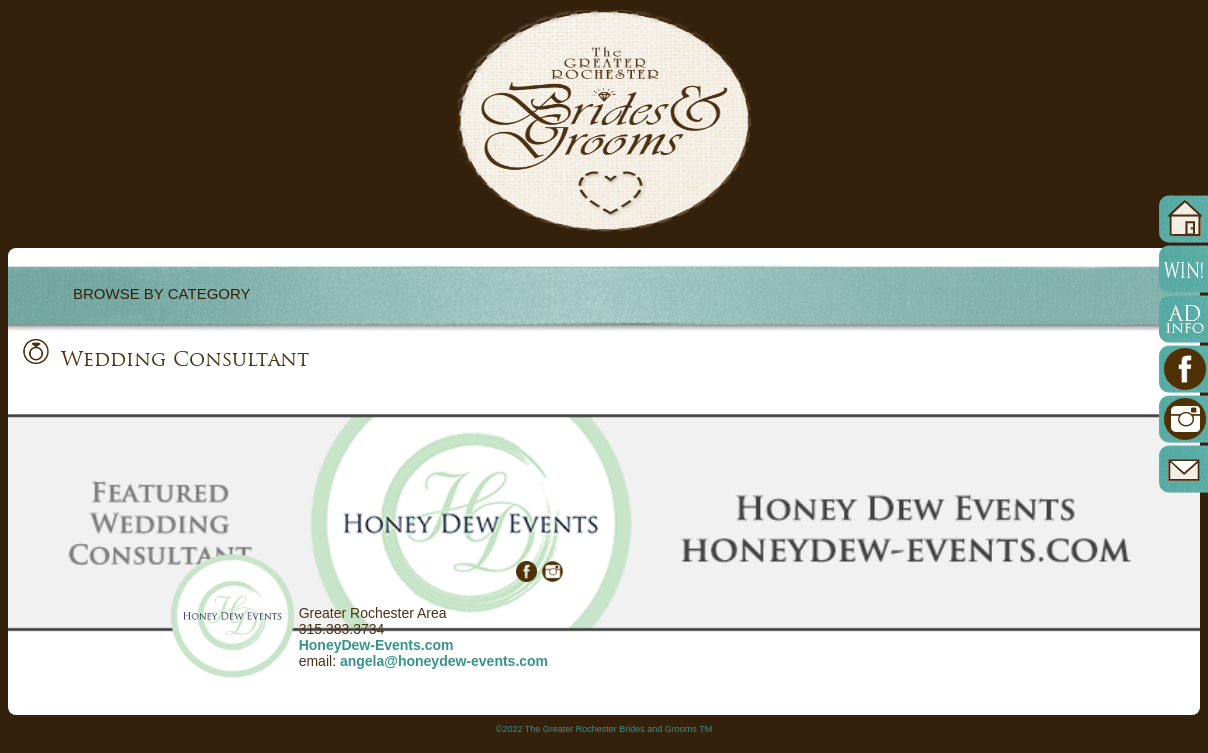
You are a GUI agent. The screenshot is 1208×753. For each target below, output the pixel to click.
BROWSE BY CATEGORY (162, 293)
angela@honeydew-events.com (444, 661)
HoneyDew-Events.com (376, 645)
